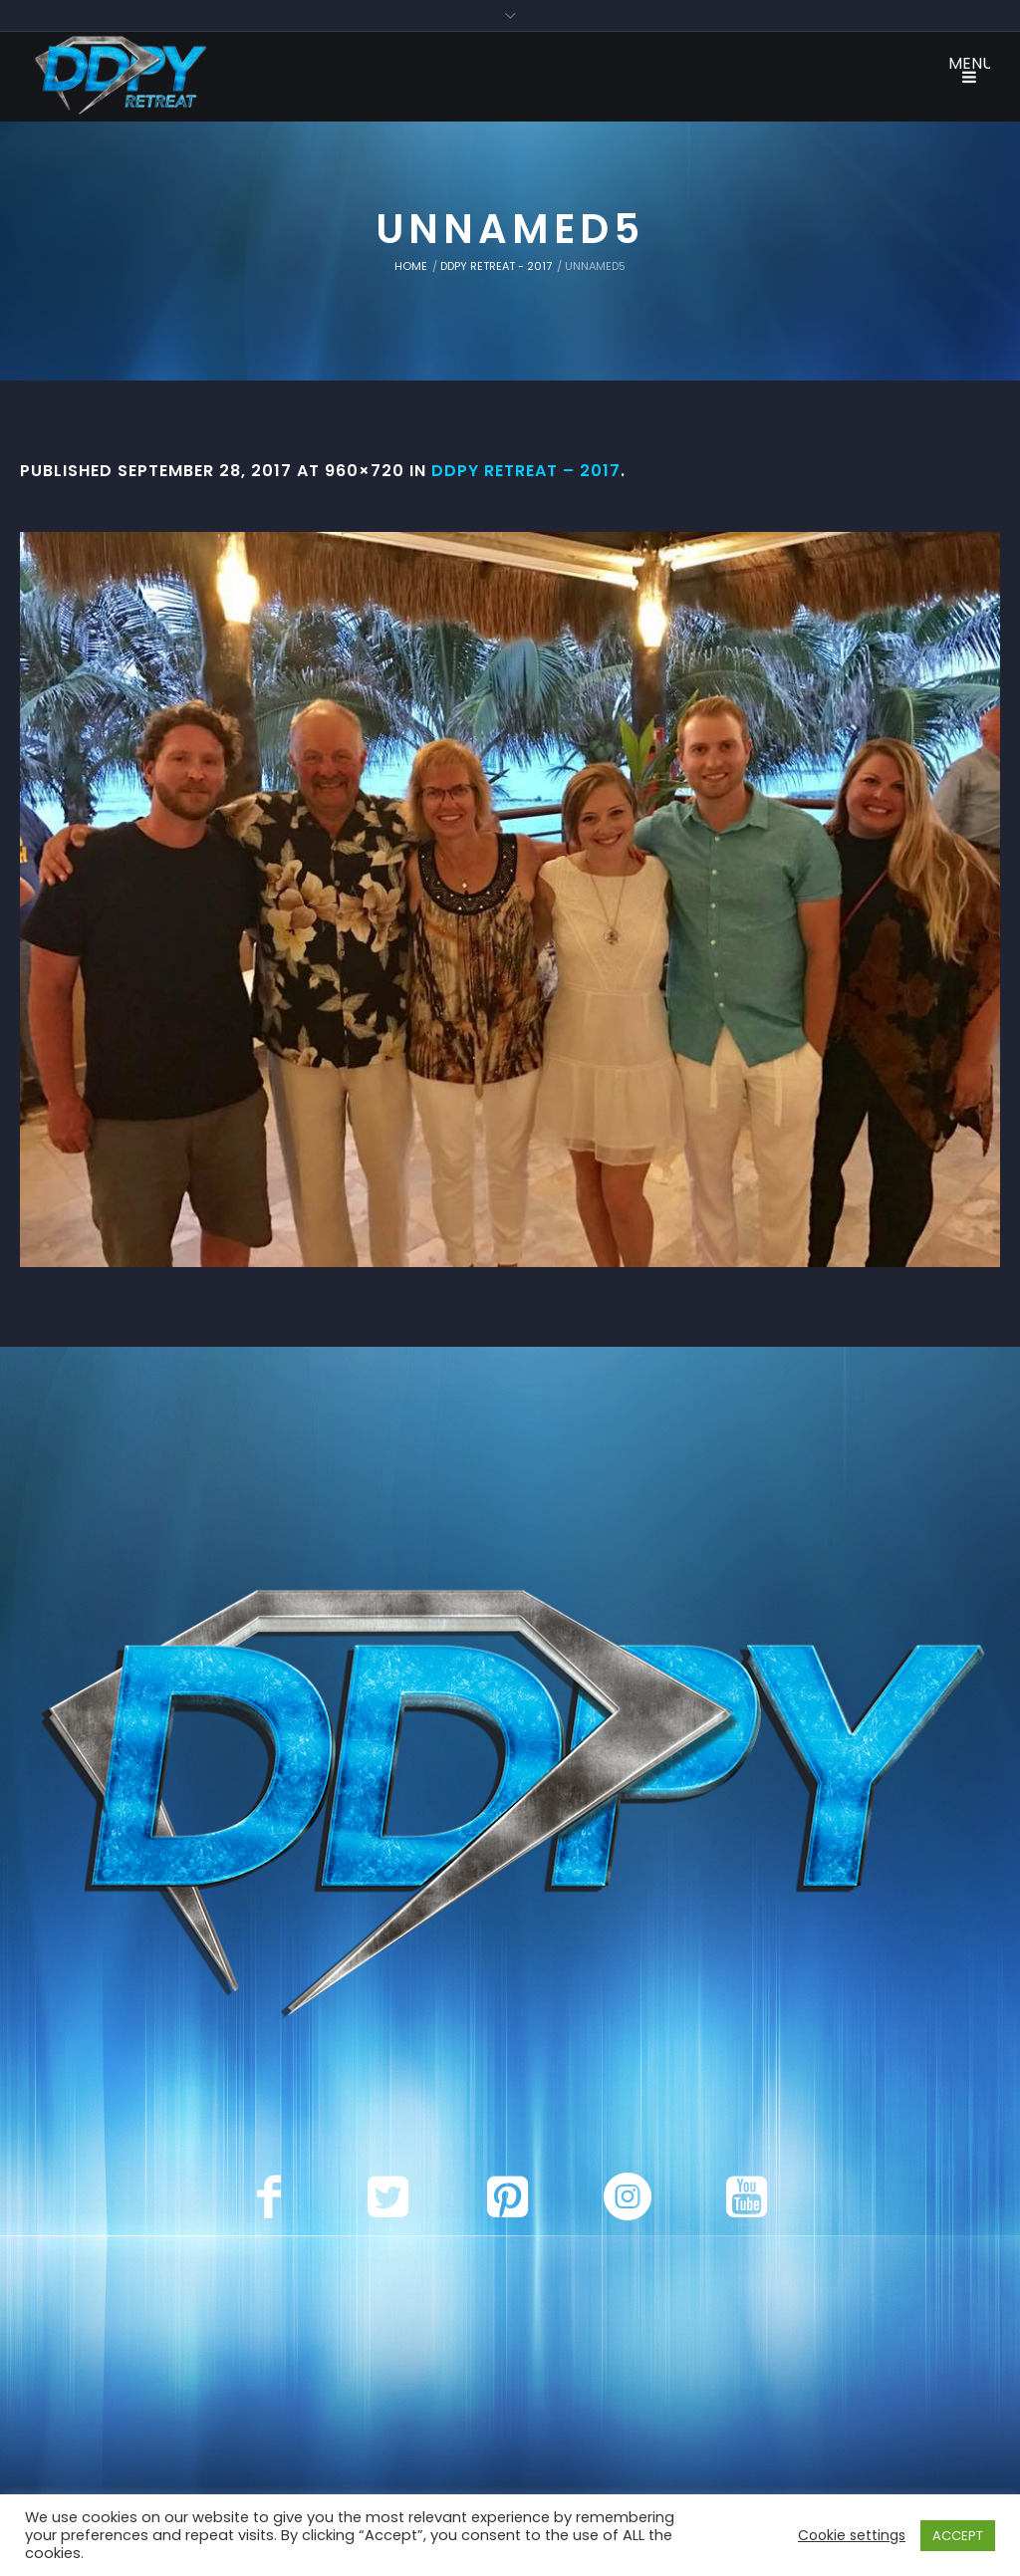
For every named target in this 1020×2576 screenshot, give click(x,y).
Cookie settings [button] (851, 2535)
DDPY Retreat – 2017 (526, 470)
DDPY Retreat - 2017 (496, 266)
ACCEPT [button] (957, 2535)
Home (410, 266)
